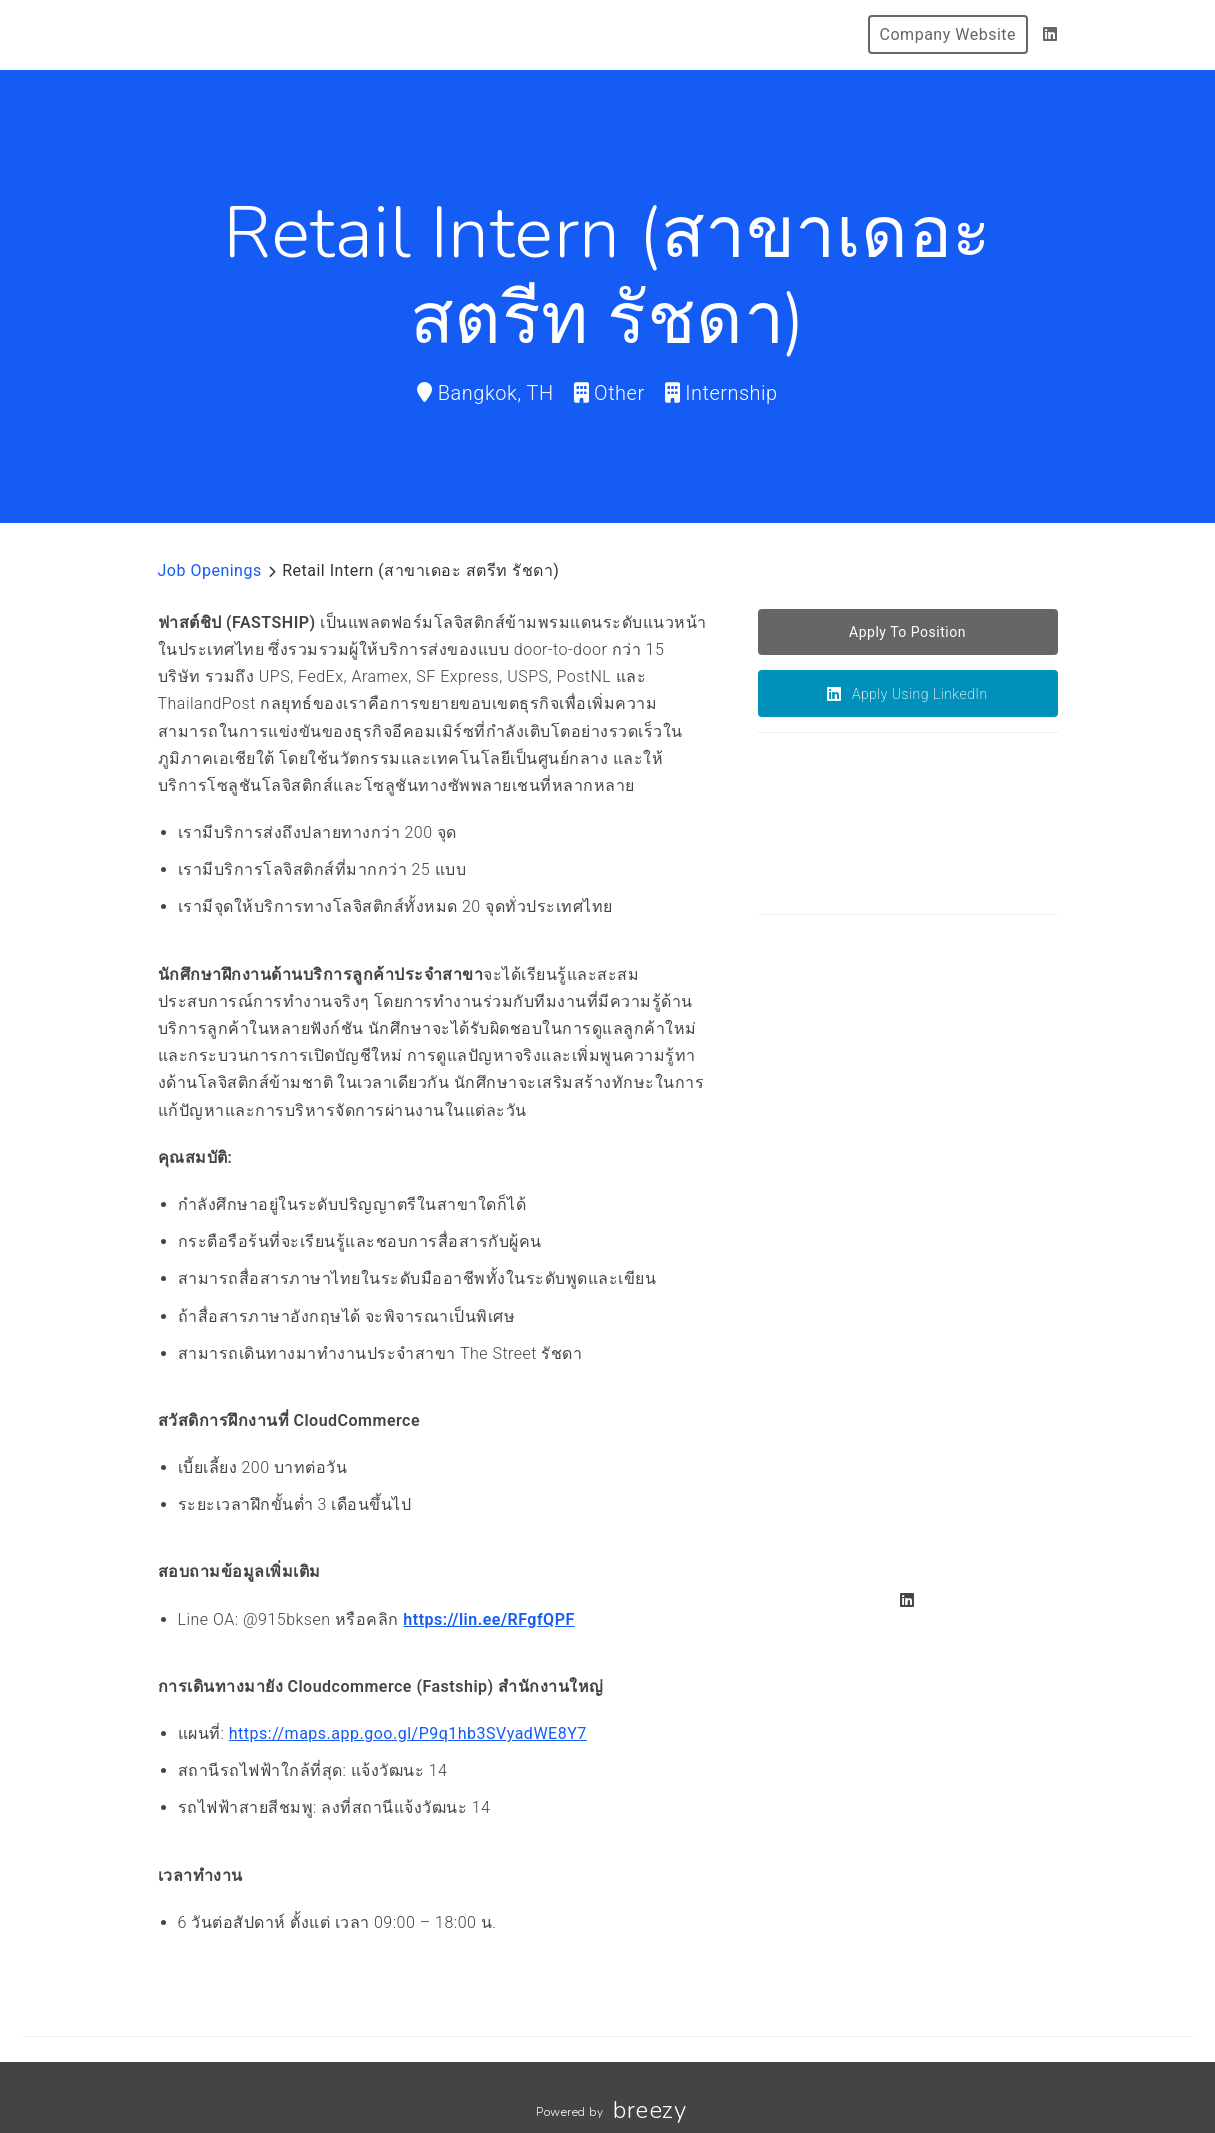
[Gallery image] (833, 1074)
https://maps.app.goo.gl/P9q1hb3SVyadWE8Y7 (408, 1733)
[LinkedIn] (1050, 34)
